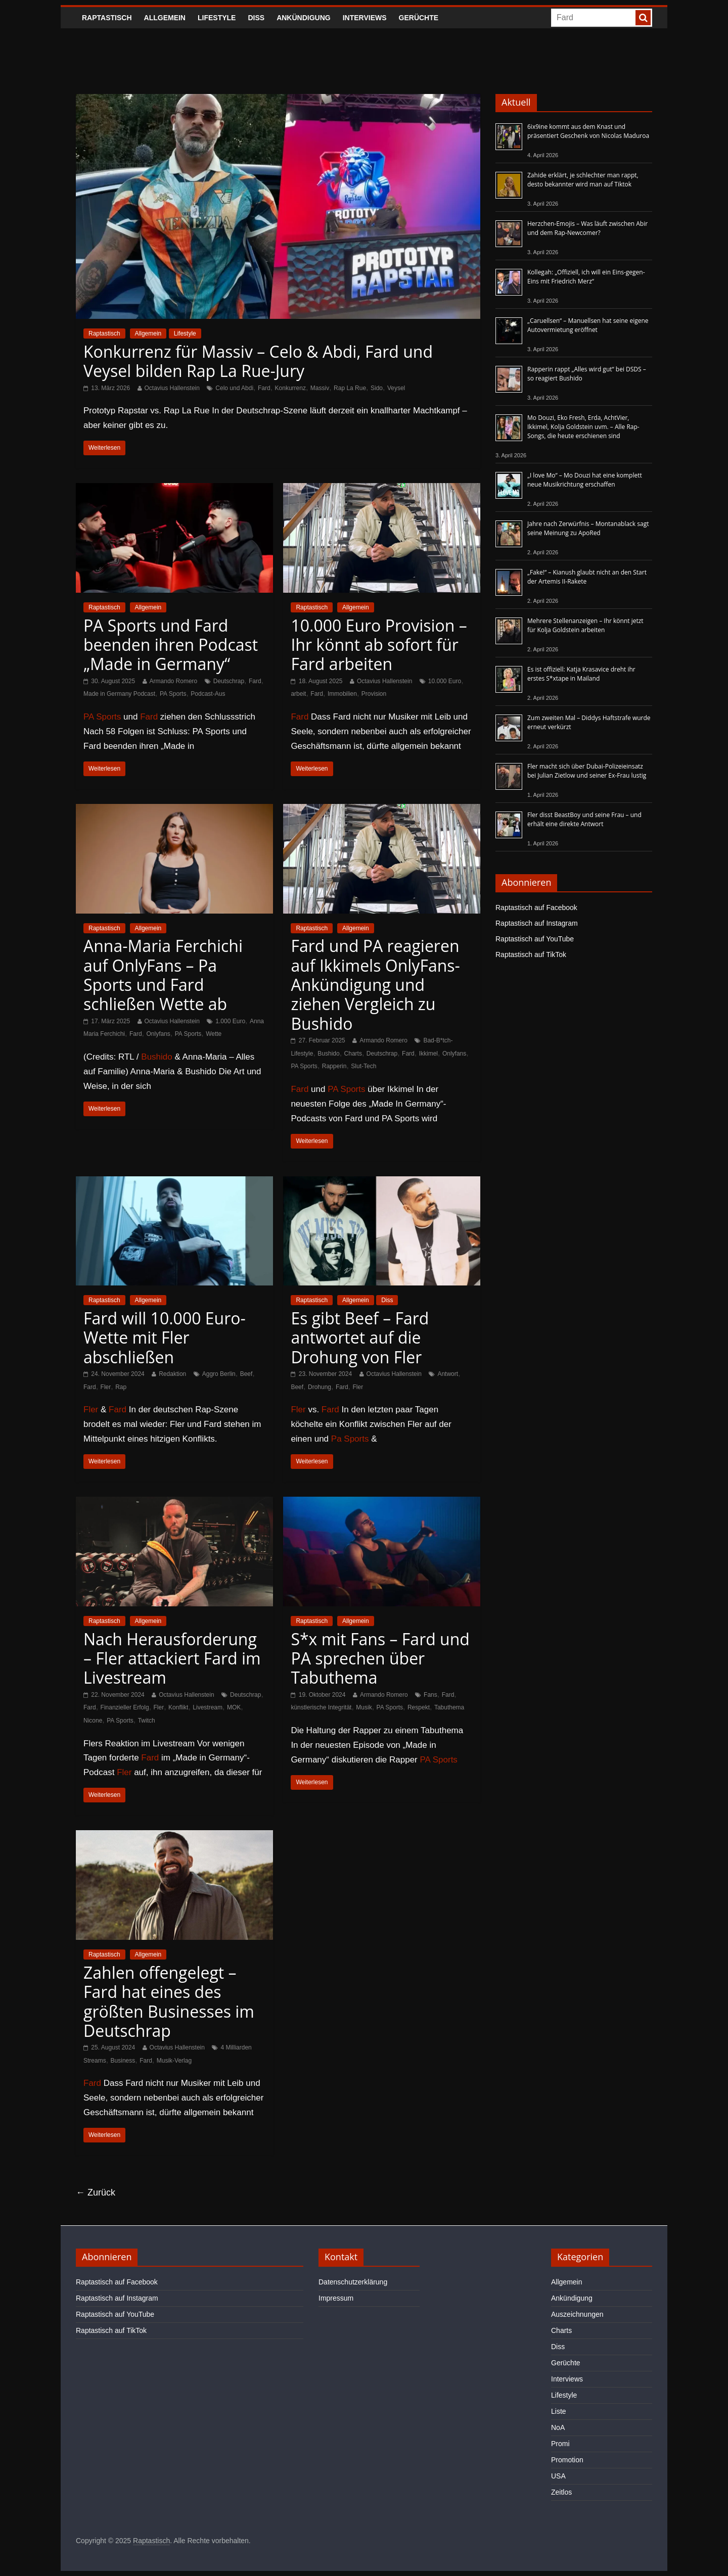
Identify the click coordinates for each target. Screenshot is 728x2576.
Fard (264, 388)
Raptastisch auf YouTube (534, 939)
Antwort (447, 1373)
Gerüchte (419, 18)
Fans (430, 1694)
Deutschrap (228, 681)
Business (123, 2060)
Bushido (156, 1057)
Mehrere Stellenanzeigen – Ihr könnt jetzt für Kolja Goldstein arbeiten (585, 625)
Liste (558, 2411)
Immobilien (342, 693)
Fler (106, 1387)
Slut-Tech (363, 1066)
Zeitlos (561, 2492)
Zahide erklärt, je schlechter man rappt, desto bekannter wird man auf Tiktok (583, 179)
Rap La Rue (350, 388)
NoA (558, 2427)
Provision (373, 693)
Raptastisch (107, 18)
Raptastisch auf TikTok (530, 954)
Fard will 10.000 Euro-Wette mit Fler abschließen (164, 1337)
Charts (353, 1053)
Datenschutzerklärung (352, 2282)
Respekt (418, 1707)
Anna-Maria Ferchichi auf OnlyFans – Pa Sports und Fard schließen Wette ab (163, 975)
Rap (120, 1387)
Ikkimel (428, 1053)
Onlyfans (158, 1033)
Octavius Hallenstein (172, 388)
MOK (234, 1707)
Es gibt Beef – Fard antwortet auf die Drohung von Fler (360, 1337)
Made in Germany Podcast (119, 693)
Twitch (146, 1720)
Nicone (92, 1720)
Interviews (365, 18)
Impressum (335, 2298)
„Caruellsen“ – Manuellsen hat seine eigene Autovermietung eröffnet (588, 325)
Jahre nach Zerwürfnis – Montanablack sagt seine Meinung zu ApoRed (588, 528)
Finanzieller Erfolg (125, 1707)
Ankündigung (304, 18)
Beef (246, 1373)
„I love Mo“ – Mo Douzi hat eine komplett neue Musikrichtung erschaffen (584, 480)
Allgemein (165, 18)
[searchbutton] (643, 17)
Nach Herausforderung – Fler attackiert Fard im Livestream (172, 1658)
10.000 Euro (444, 681)
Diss (256, 18)
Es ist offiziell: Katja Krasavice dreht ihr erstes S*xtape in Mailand (581, 674)
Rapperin (334, 1066)
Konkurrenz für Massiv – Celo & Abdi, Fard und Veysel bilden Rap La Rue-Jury (258, 361)
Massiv (319, 388)
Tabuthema (449, 1707)
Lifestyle (217, 18)
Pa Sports (350, 1439)
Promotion (567, 2460)
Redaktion (172, 1373)
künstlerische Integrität (321, 1707)
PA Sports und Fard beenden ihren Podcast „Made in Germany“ (170, 644)
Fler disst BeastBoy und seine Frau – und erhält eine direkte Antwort (584, 819)
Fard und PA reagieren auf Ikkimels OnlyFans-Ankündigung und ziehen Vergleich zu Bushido (375, 984)
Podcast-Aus (208, 693)
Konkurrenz (290, 388)
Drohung (319, 1387)
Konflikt (178, 1707)
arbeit (298, 693)
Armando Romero (174, 681)
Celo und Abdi (234, 388)
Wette (213, 1033)
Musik (364, 1707)
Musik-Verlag (174, 2060)
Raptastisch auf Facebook (536, 907)
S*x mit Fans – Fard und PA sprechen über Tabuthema (380, 1658)
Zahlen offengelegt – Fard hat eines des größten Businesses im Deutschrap (168, 2001)
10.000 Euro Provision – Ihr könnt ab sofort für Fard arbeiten (379, 644)
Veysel (396, 388)
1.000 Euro (230, 1021)
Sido (377, 388)
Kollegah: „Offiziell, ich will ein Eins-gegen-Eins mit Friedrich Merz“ (586, 276)
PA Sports (173, 693)
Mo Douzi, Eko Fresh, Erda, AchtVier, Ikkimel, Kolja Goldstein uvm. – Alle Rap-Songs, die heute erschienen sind (583, 426)
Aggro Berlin (219, 1373)
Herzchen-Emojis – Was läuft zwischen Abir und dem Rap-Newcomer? (587, 228)
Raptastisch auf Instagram (536, 923)
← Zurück (95, 2192)
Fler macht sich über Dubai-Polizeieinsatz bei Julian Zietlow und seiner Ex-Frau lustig (586, 771)
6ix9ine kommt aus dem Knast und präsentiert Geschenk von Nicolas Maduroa (588, 131)
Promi (560, 2444)
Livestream (207, 1707)
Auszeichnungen (577, 2314)
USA (558, 2476)
